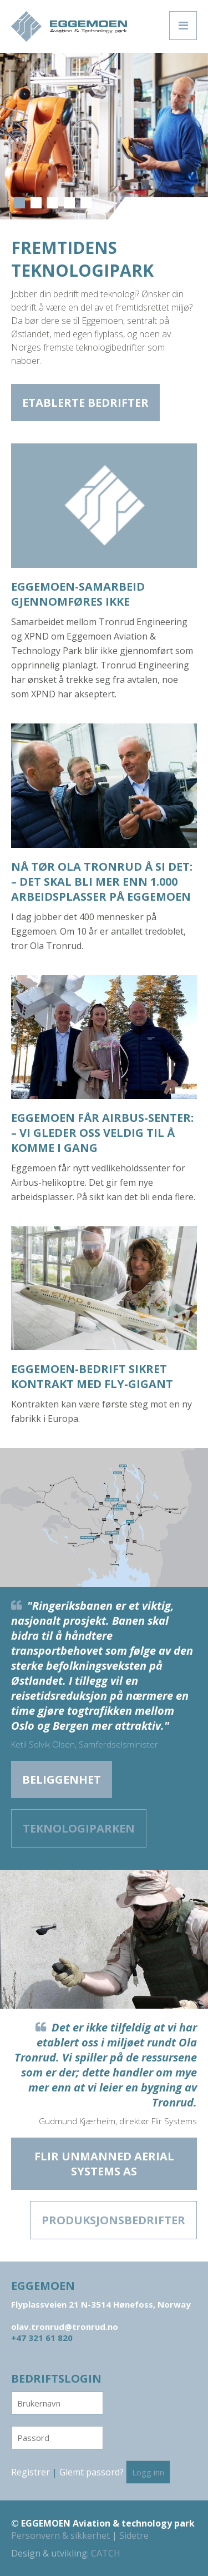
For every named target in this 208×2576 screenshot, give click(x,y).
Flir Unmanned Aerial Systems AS (104, 2164)
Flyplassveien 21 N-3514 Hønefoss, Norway (101, 2304)
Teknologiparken (79, 1828)
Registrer (30, 2472)
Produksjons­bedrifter (113, 2220)
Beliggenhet (61, 1779)
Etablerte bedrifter (85, 402)
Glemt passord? (91, 2472)
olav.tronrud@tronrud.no (64, 2326)
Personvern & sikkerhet (60, 2535)
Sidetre (134, 2535)
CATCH (105, 2553)
